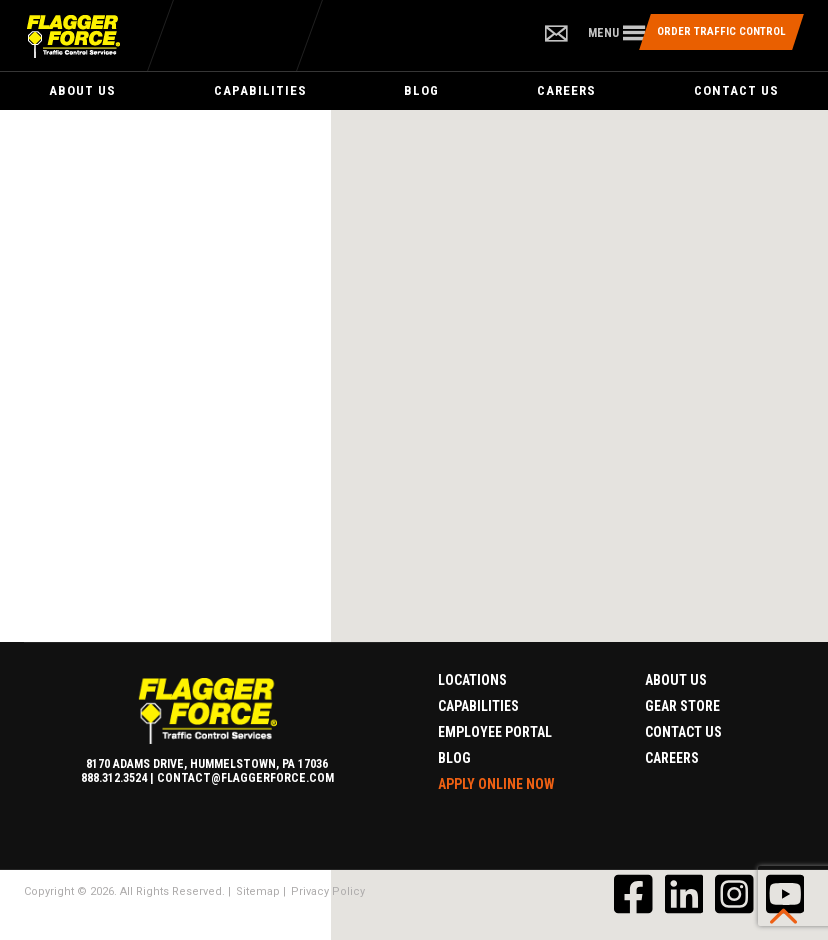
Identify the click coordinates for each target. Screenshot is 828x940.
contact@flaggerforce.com (245, 778)
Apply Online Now (496, 784)
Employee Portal (495, 732)
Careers (566, 90)
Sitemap (258, 891)
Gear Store (682, 706)
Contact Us (736, 90)
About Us (82, 90)
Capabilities (260, 90)
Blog (421, 90)
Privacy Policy (328, 891)
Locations (472, 680)
